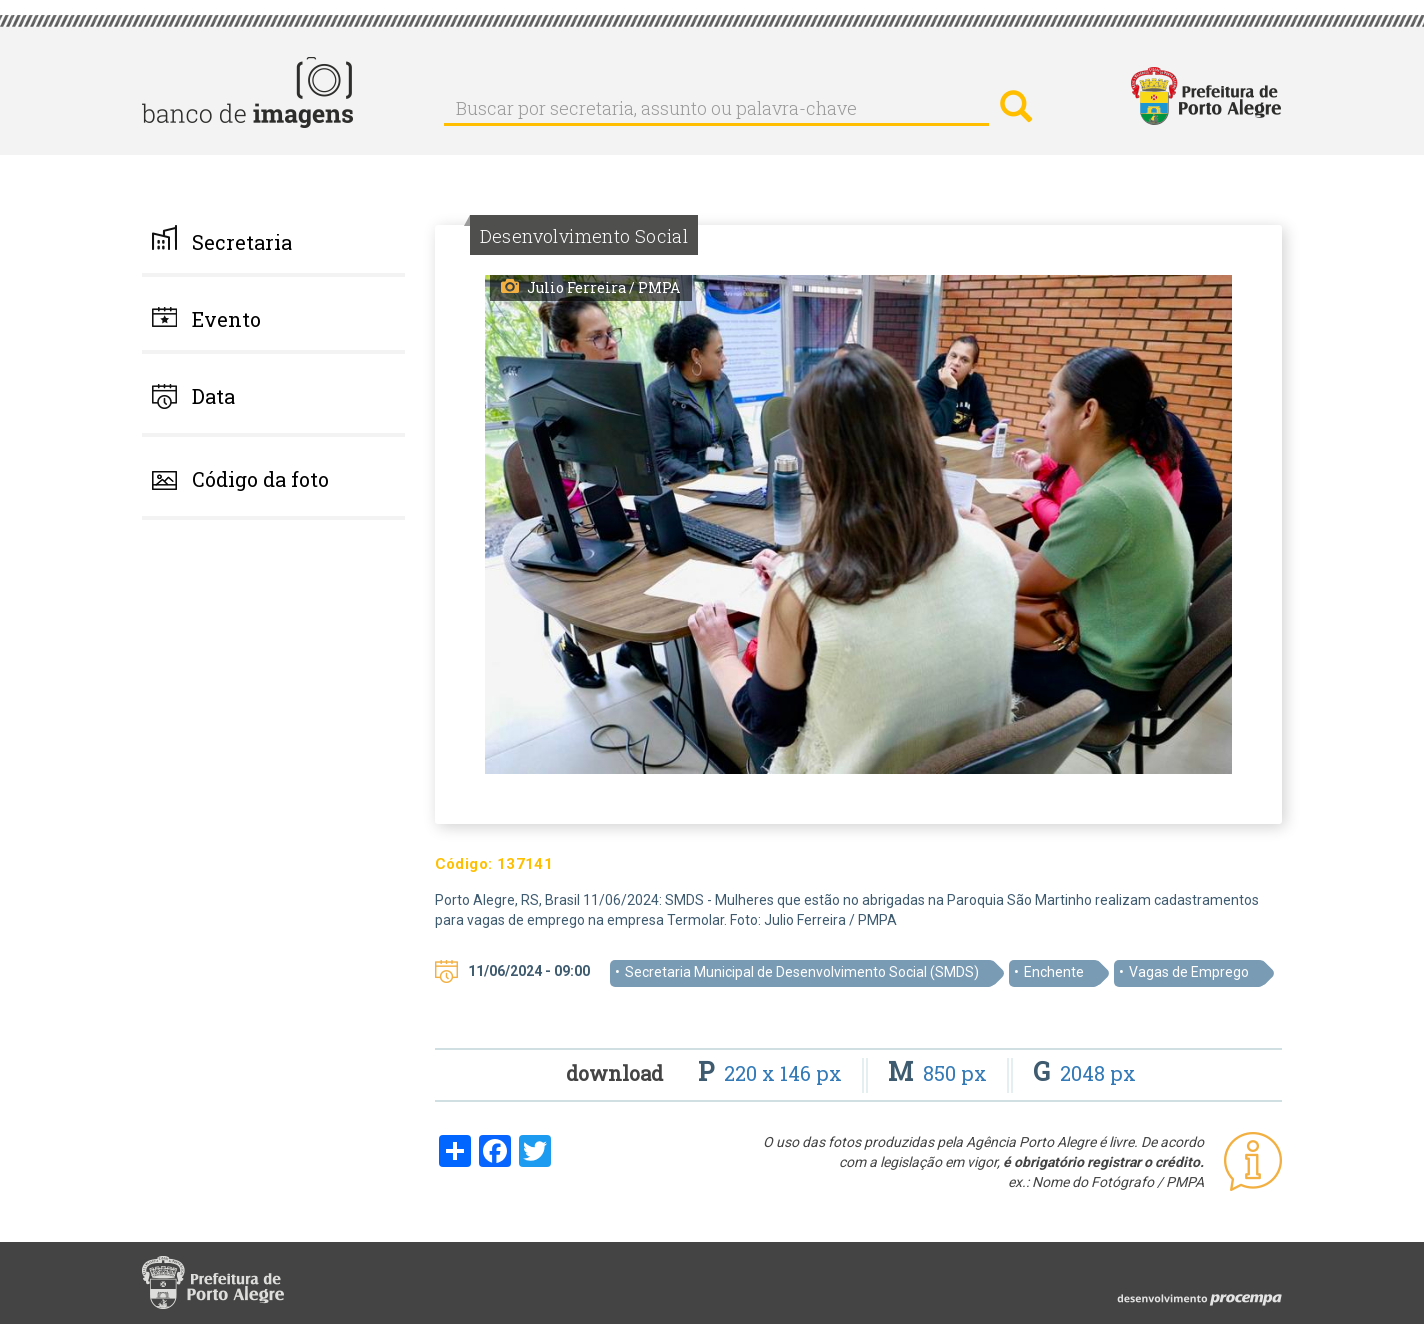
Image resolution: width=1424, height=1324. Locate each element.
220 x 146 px (772, 1073)
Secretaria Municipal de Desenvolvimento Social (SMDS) (802, 972)
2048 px (1084, 1073)
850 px (940, 1073)
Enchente (1054, 972)
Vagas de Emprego (1189, 972)
